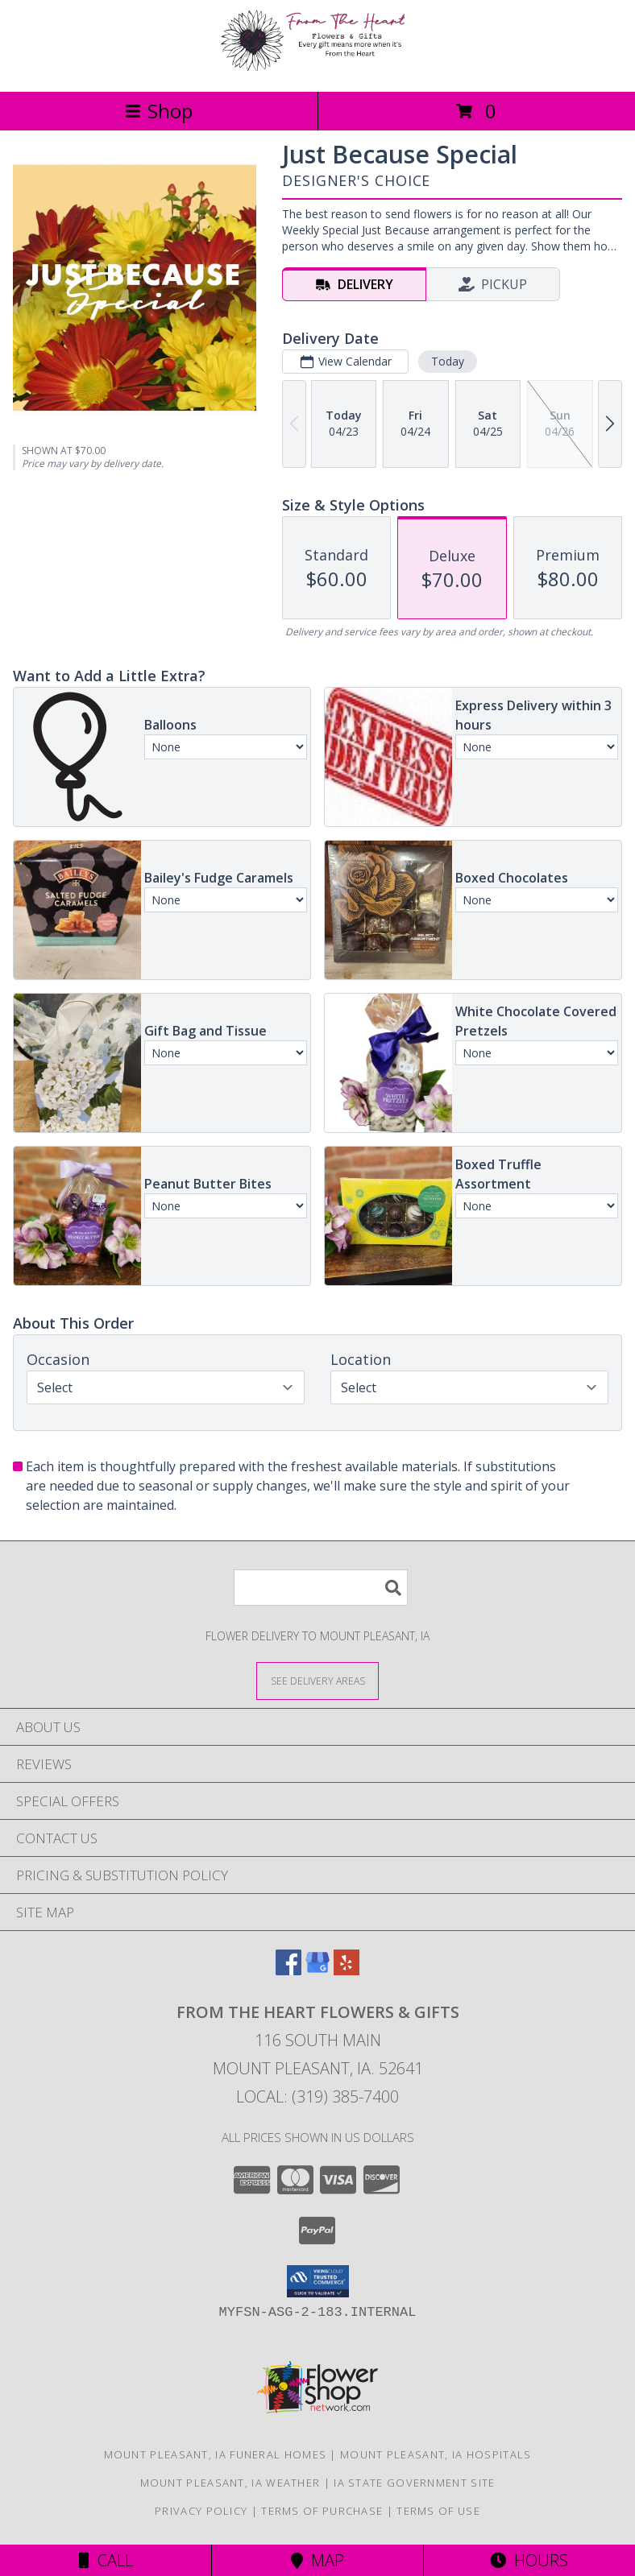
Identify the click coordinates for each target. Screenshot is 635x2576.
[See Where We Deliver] (317, 1680)
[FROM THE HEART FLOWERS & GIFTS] (317, 68)
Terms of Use (438, 2511)
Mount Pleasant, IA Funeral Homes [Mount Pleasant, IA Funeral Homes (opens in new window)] (215, 2454)
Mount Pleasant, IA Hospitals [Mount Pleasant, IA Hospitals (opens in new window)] (435, 2454)
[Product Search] (321, 1587)
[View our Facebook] (288, 1970)
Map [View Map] (317, 2560)
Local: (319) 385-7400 (317, 2096)
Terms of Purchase (322, 2511)
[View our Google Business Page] (317, 1970)
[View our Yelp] (346, 1970)
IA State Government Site (414, 2482)
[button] (318, 2281)
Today (447, 361)
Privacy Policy (201, 2511)
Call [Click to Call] (106, 2560)
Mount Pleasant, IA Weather (230, 2482)
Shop (159, 110)
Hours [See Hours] (529, 2560)
